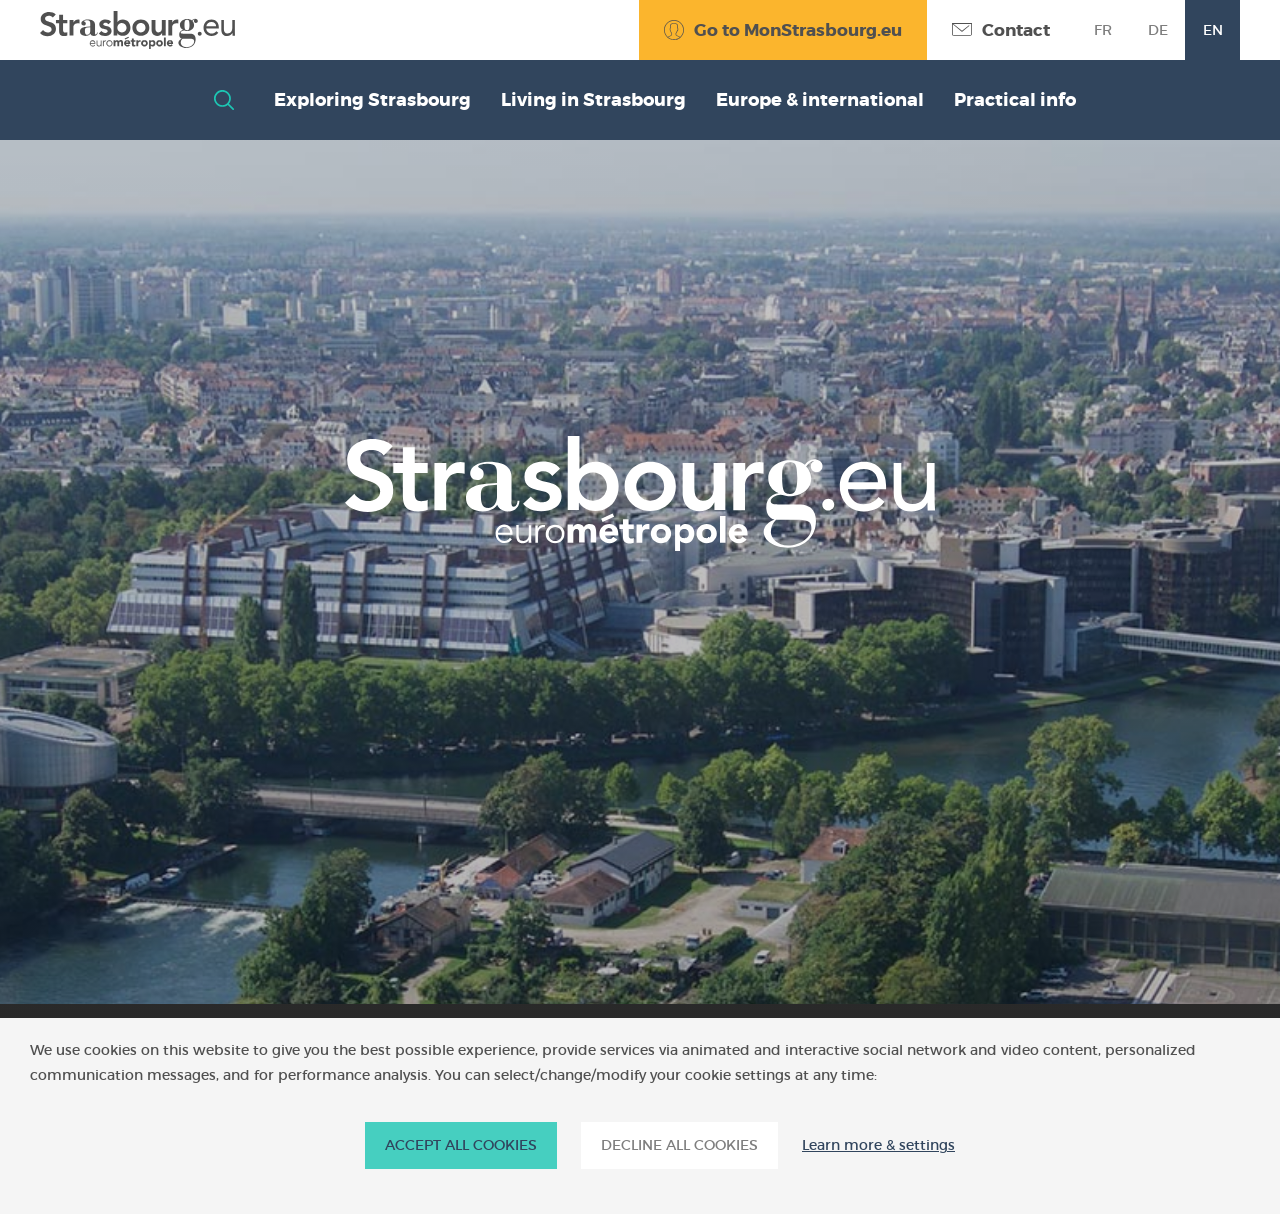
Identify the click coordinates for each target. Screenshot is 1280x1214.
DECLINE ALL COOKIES (679, 1145)
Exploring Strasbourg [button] (372, 100)
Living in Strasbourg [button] (593, 100)
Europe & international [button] (820, 100)
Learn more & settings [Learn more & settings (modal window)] (878, 1145)
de (1158, 30)
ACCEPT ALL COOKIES (461, 1145)
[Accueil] (137, 30)
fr (1103, 30)
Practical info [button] (1015, 100)
